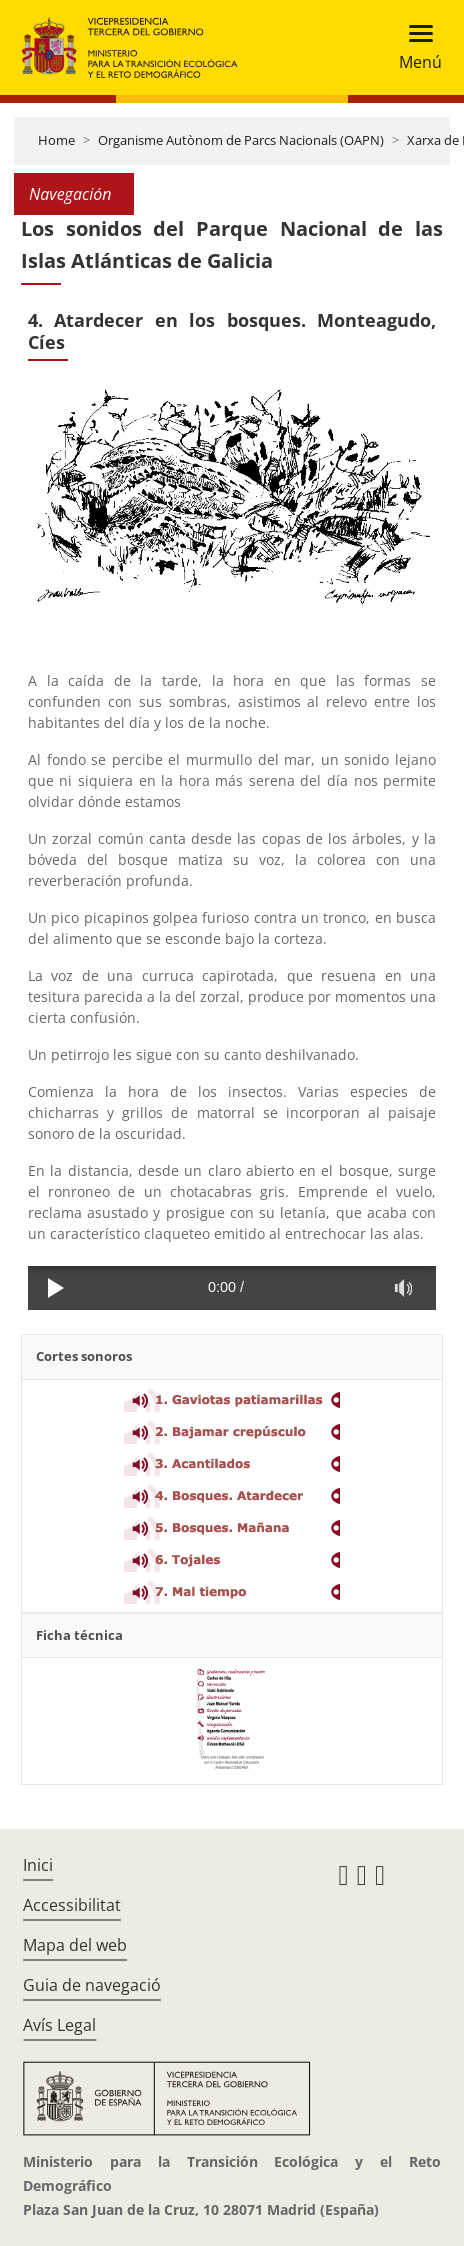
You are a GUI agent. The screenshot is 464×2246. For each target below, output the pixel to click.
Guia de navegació (92, 1985)
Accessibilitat (72, 1905)
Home (56, 140)
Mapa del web (75, 1945)
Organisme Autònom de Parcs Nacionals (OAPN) (241, 140)
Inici (38, 1865)
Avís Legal (59, 2025)
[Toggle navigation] (414, 47)
